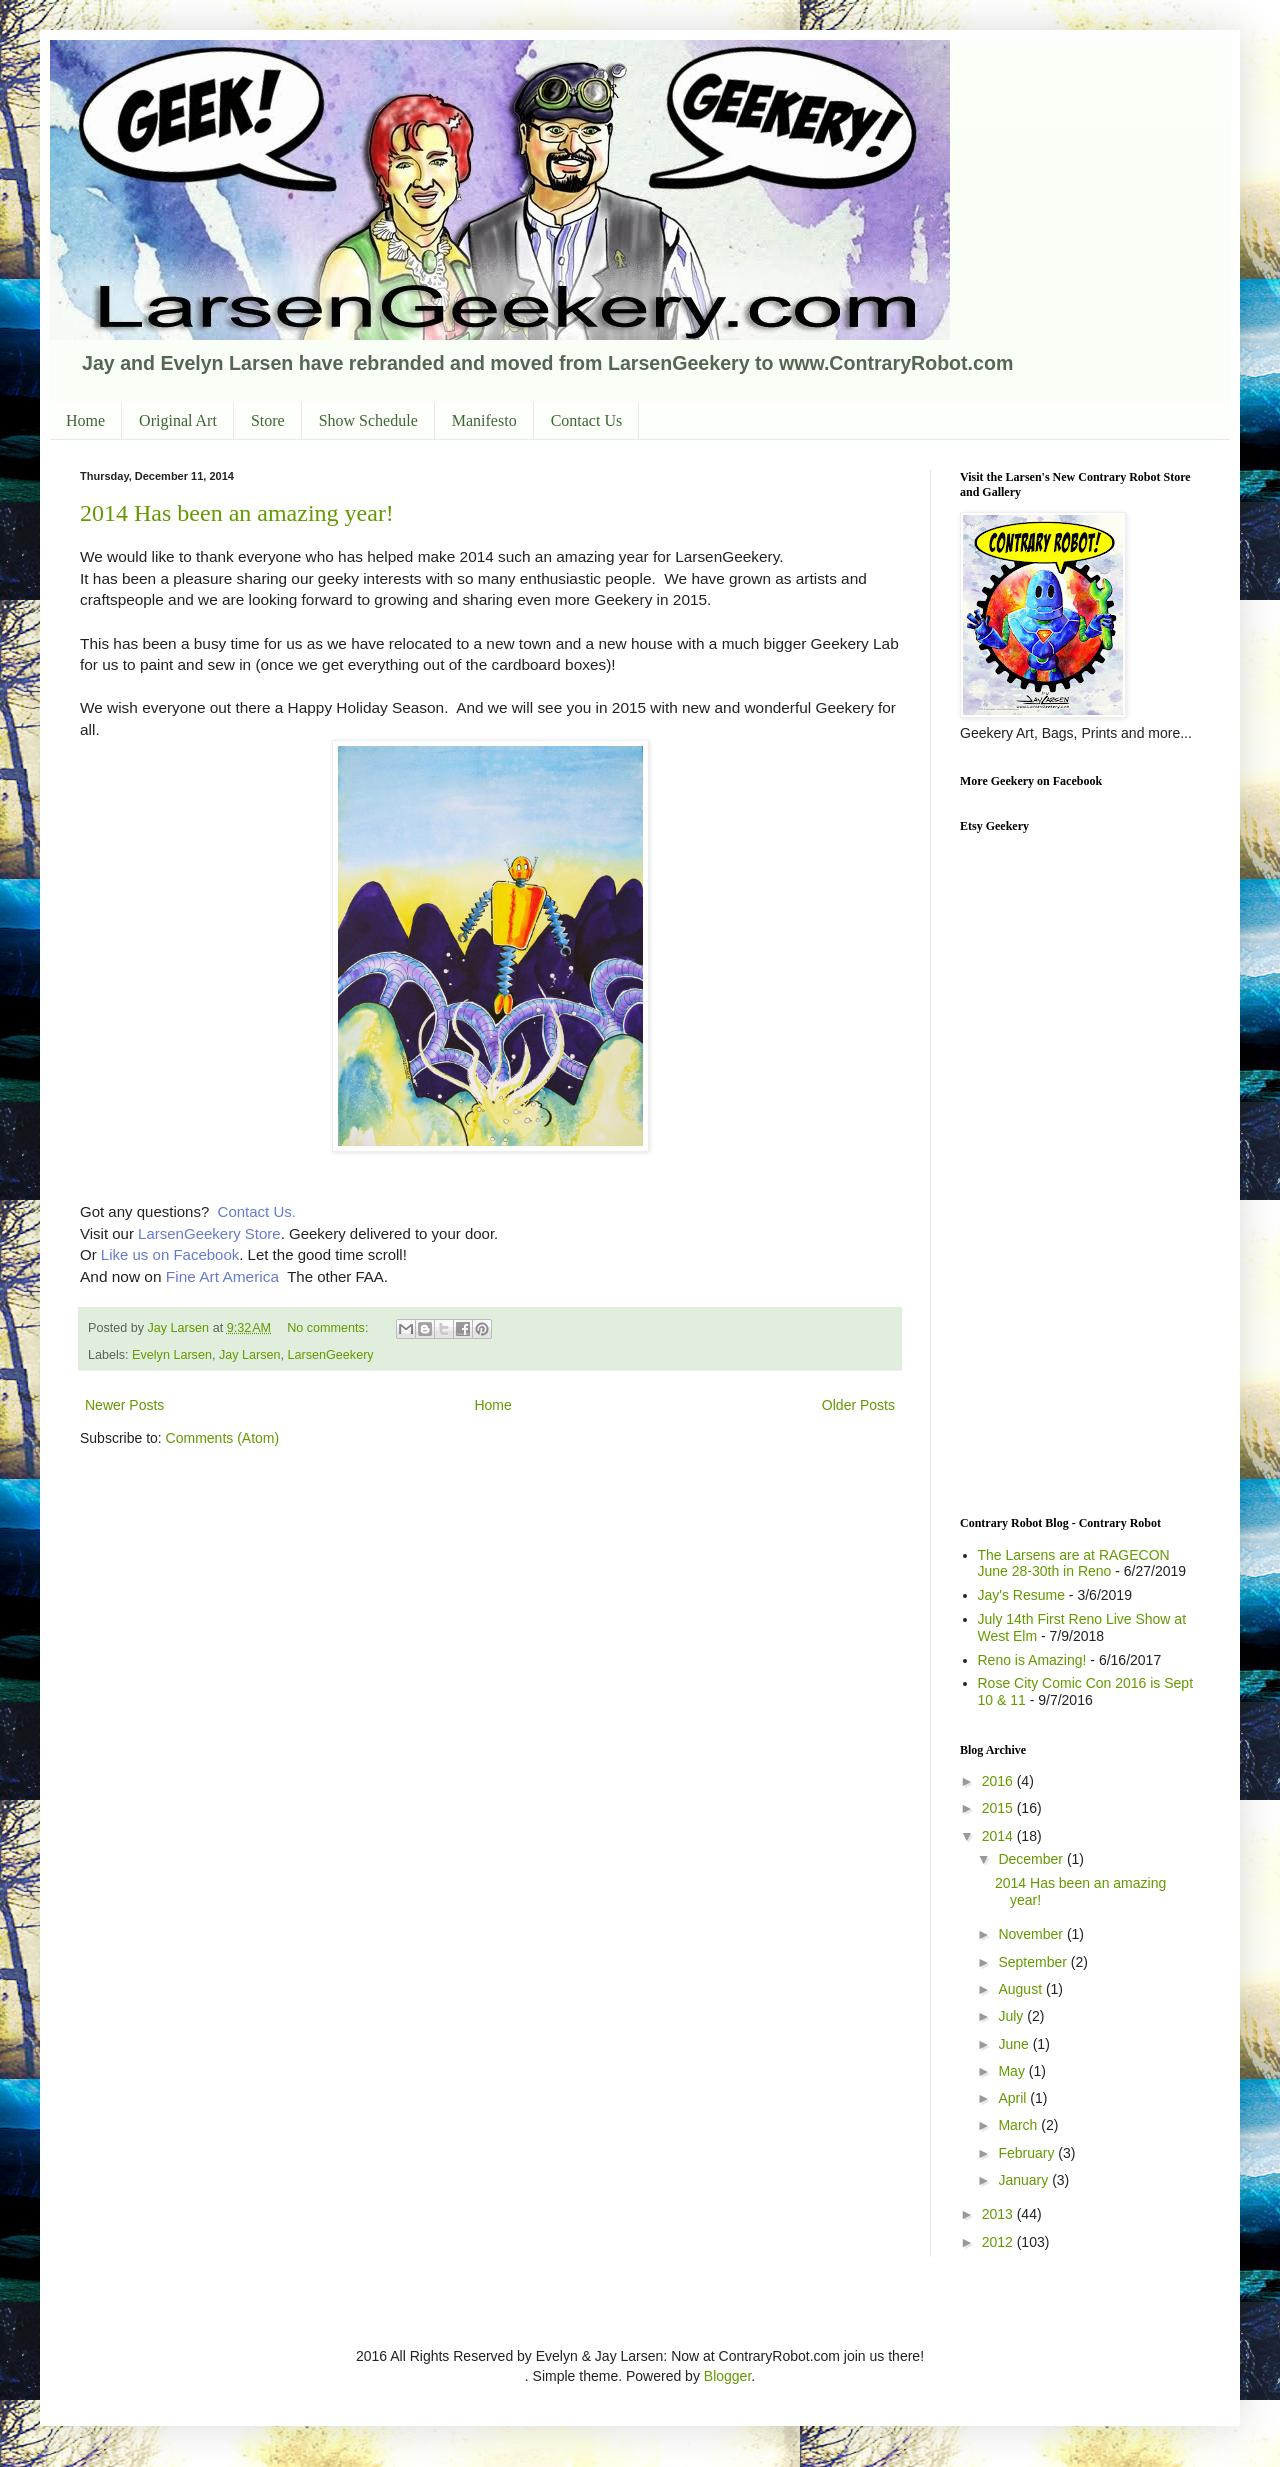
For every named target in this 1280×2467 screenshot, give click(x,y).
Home (85, 420)
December (1032, 1859)
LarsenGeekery (331, 1355)
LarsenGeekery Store (209, 1233)
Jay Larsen (250, 1355)
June (1015, 2044)
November (1032, 1934)
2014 (999, 1836)
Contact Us (587, 420)
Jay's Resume (1021, 1595)
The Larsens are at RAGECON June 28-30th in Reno (1074, 1563)
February (1028, 2153)
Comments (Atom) (223, 1438)
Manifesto (484, 420)
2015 (999, 1808)
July (1012, 2016)
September (1034, 1962)
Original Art (178, 420)
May (1013, 2071)
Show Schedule (368, 420)
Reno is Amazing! (1032, 1660)
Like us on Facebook (168, 1254)
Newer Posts (124, 1405)
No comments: (329, 1328)
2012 (999, 2242)
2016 (999, 1781)
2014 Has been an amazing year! (237, 513)
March (1019, 2125)
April (1014, 2098)
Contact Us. (257, 1211)
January (1025, 2180)
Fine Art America (222, 1276)
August (1021, 1989)
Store (268, 420)
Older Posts (858, 1405)
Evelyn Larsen (172, 1355)
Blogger (727, 2376)
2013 (999, 2214)
